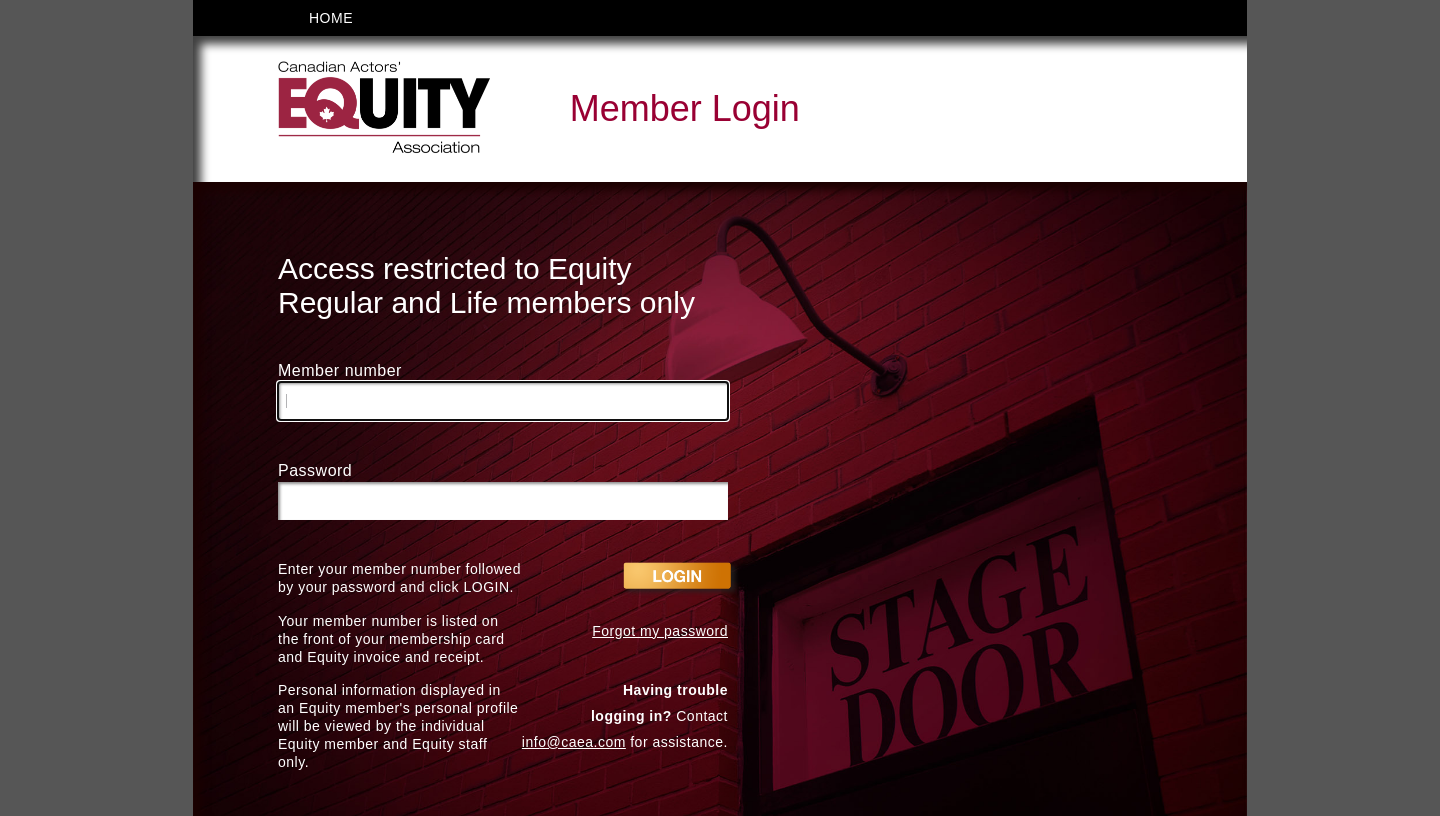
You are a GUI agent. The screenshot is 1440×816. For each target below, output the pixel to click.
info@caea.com (574, 742)
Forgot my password (660, 631)
